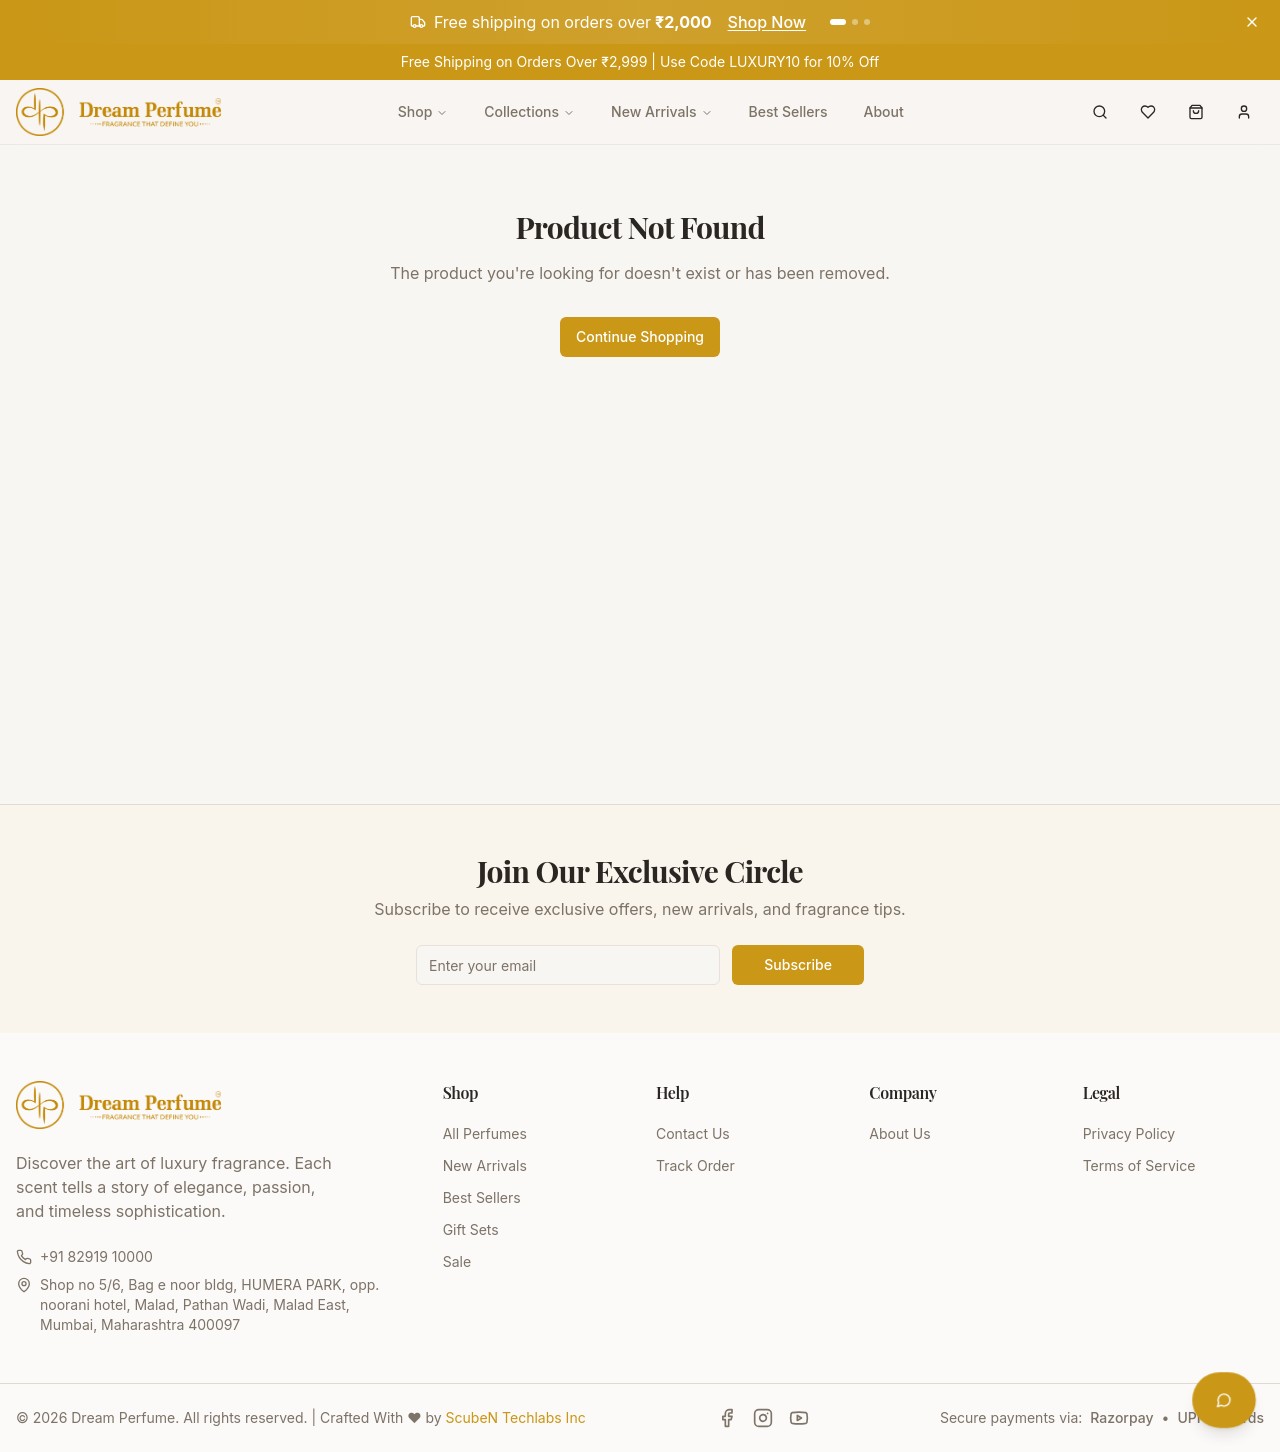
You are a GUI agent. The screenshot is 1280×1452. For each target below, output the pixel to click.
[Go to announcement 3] (867, 22)
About (884, 111)
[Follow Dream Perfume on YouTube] (799, 1418)
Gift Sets (471, 1229)
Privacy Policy (1129, 1133)
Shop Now (767, 22)
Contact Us (693, 1133)
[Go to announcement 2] (855, 22)
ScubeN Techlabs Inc (516, 1417)
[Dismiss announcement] (1252, 22)
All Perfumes (485, 1133)
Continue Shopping (640, 336)
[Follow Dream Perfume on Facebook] (727, 1418)
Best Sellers (788, 111)
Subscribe (798, 964)
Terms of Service (1139, 1165)
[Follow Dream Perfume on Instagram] (763, 1418)
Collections (529, 111)
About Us (899, 1133)
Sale (457, 1261)
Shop (423, 111)
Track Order (695, 1165)
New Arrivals (661, 111)
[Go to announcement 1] (838, 22)
